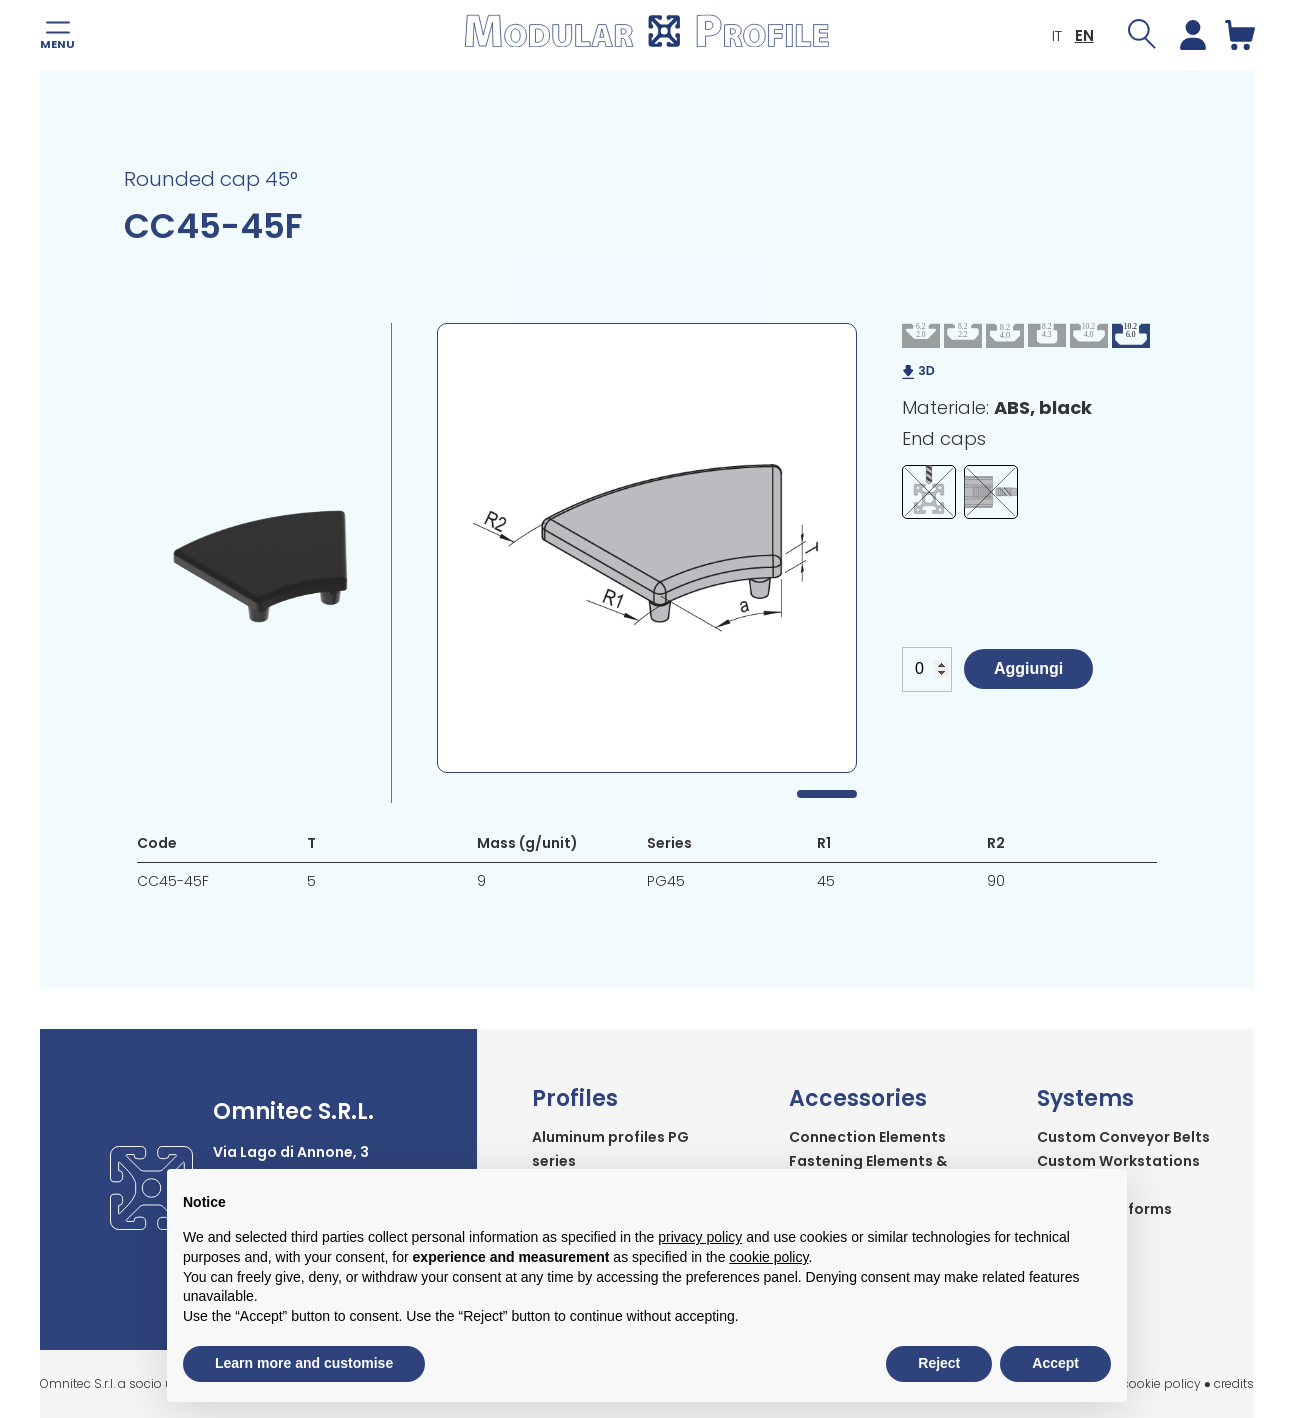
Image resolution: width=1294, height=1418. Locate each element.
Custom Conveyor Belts (1123, 1137)
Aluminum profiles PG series (610, 1149)
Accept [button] (1055, 1363)
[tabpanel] (647, 548)
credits (1234, 1383)
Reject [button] (939, 1363)
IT (1056, 35)
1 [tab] (827, 794)
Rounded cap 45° (211, 179)
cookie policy (1161, 1383)
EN (1083, 35)
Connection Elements (867, 1137)
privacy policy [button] (700, 1237)
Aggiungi (1028, 668)
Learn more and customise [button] (304, 1363)
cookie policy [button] (768, 1257)
